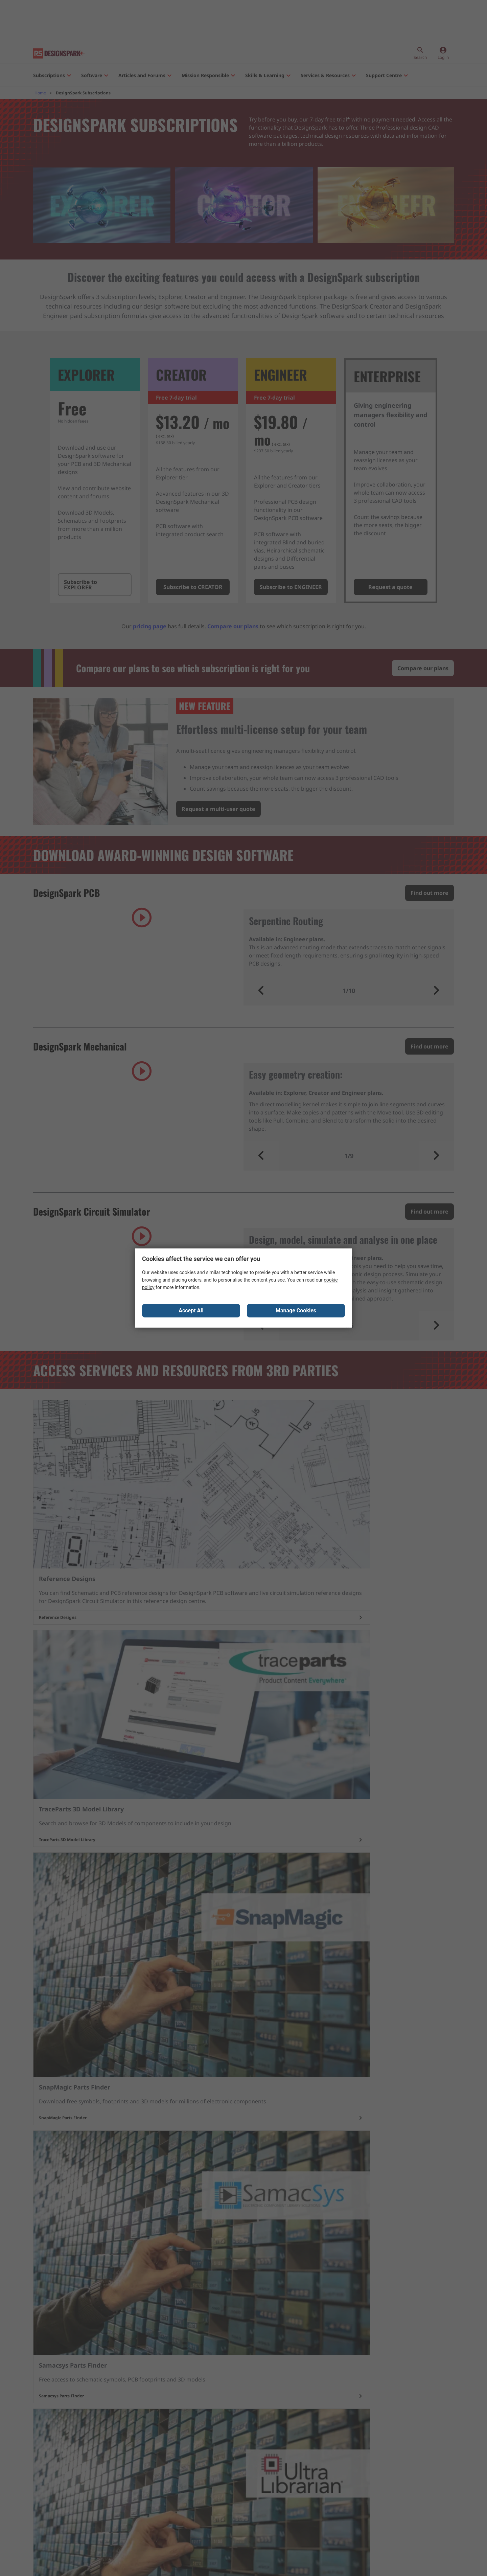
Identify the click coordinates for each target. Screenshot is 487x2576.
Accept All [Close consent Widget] (191, 1312)
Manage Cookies (296, 1312)
